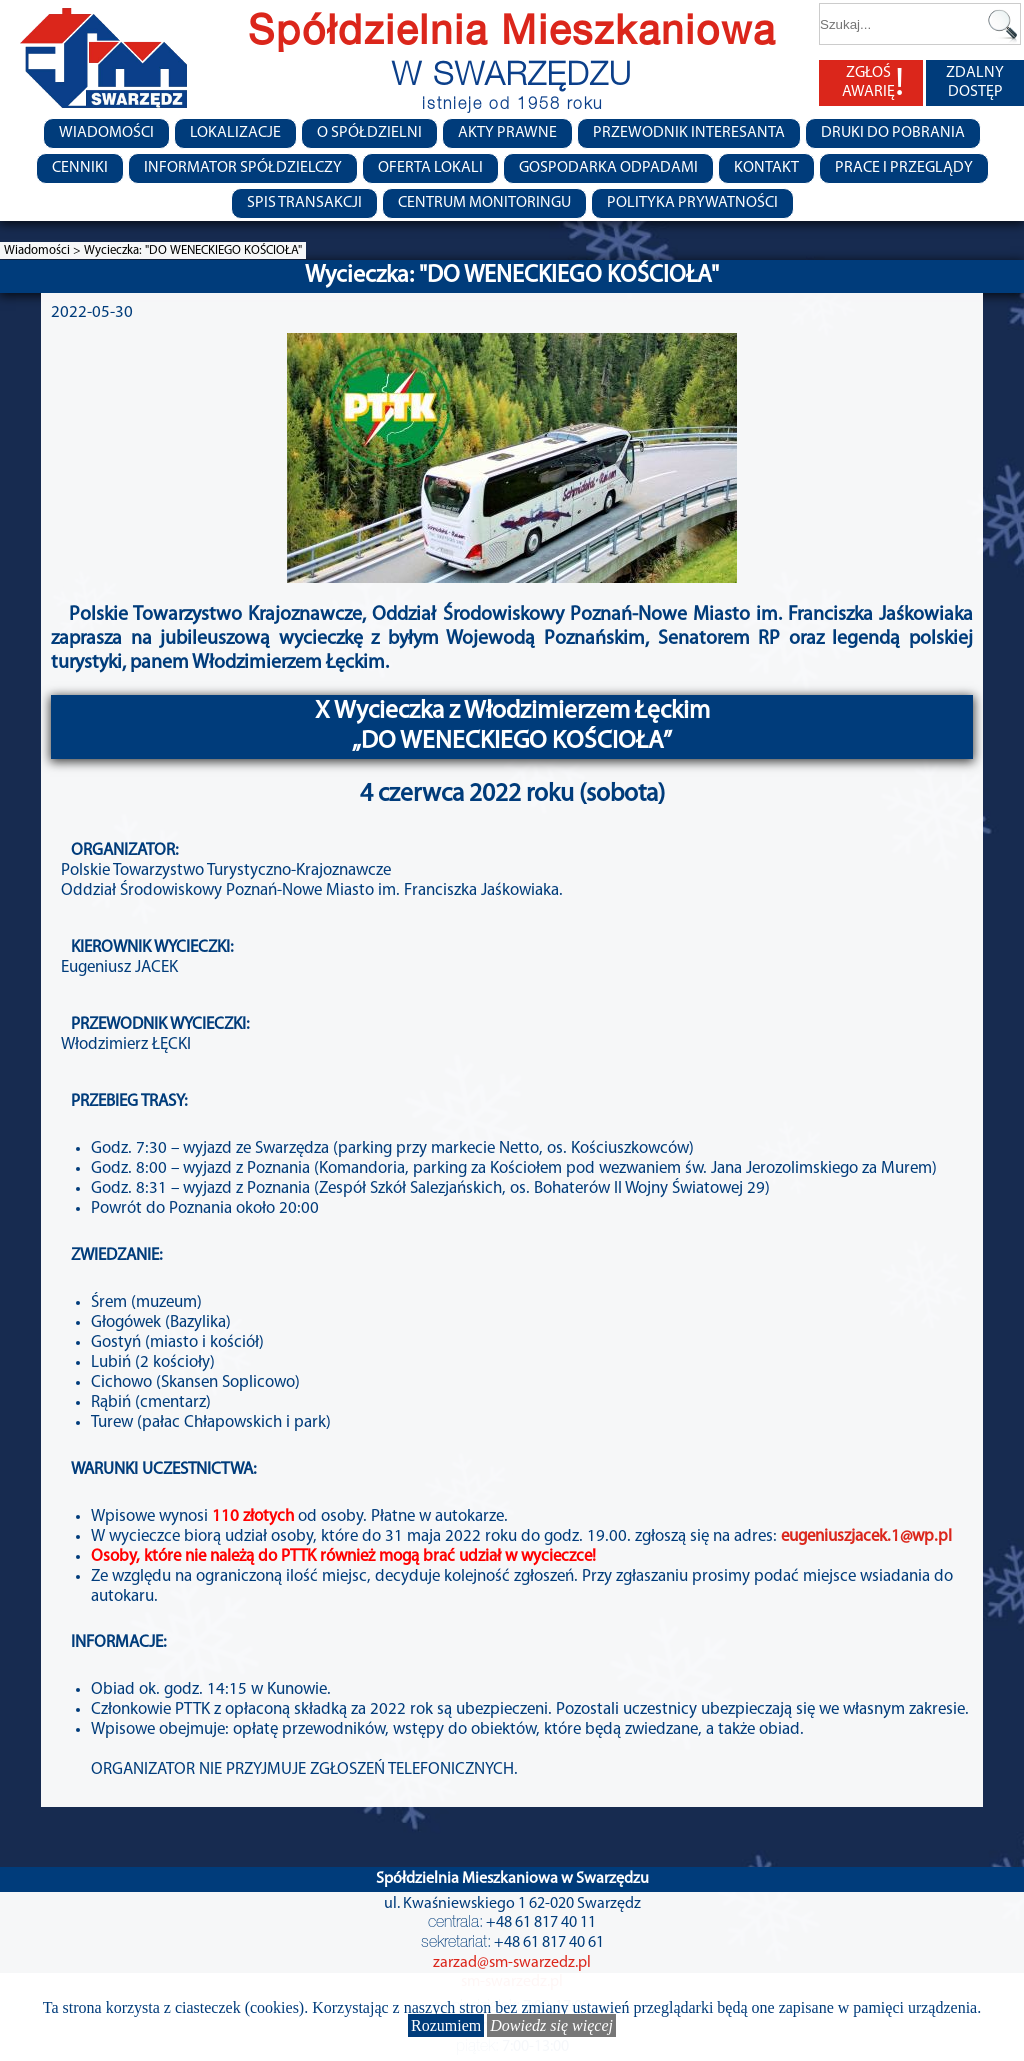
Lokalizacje (235, 133)
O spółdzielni (369, 133)
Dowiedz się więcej (551, 2025)
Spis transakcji (304, 203)
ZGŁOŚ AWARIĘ (873, 83)
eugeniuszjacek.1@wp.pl (866, 1536)
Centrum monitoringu (484, 203)
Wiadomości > (44, 250)
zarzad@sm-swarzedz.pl (512, 1963)
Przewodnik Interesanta (689, 133)
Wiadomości (106, 133)
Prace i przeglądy (904, 168)
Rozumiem (446, 2025)
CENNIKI (80, 168)
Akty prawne (507, 133)
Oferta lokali (430, 168)
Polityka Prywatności (692, 203)
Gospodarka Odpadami (608, 168)
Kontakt (766, 168)
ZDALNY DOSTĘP (975, 82)
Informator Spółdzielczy (243, 168)
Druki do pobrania (893, 133)
